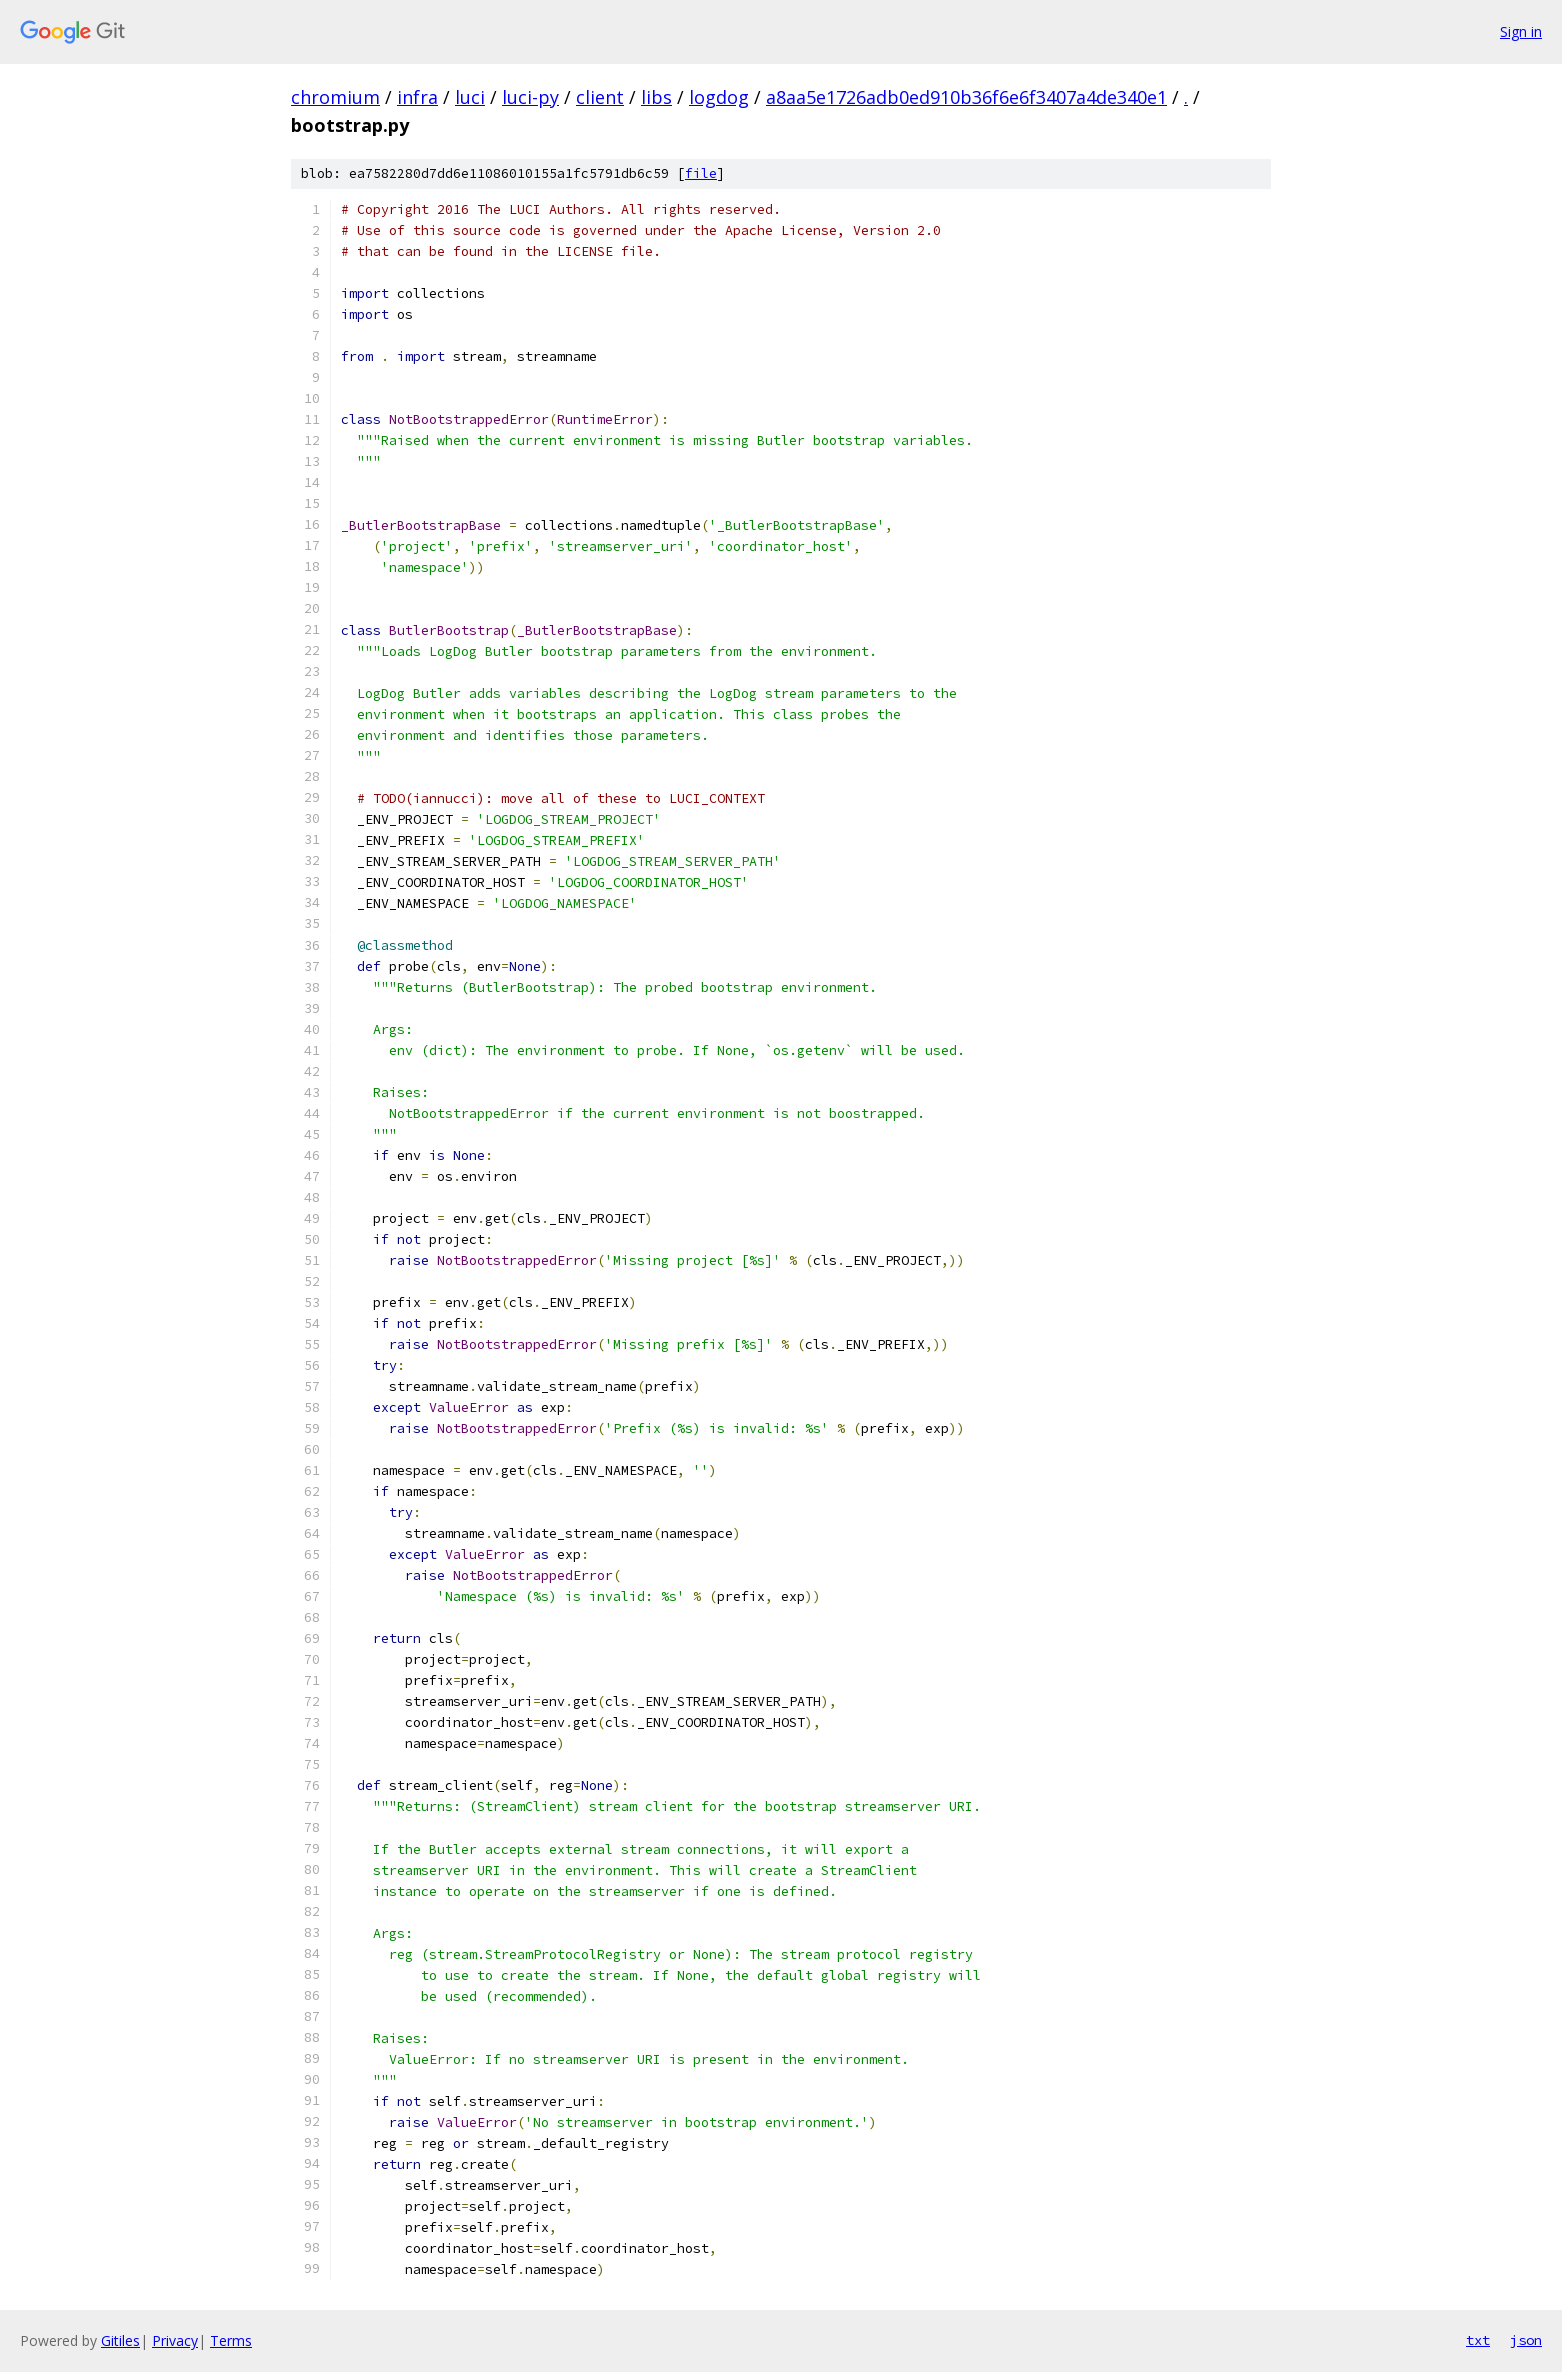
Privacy (175, 2340)
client (600, 97)
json (1526, 2340)
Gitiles (120, 2340)
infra (417, 97)
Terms (231, 2340)
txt (1478, 2340)
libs (656, 97)
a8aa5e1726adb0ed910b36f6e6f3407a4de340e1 (966, 97)
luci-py (530, 97)
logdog (719, 97)
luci (470, 97)
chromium (335, 97)
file (701, 173)
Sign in (1521, 31)
